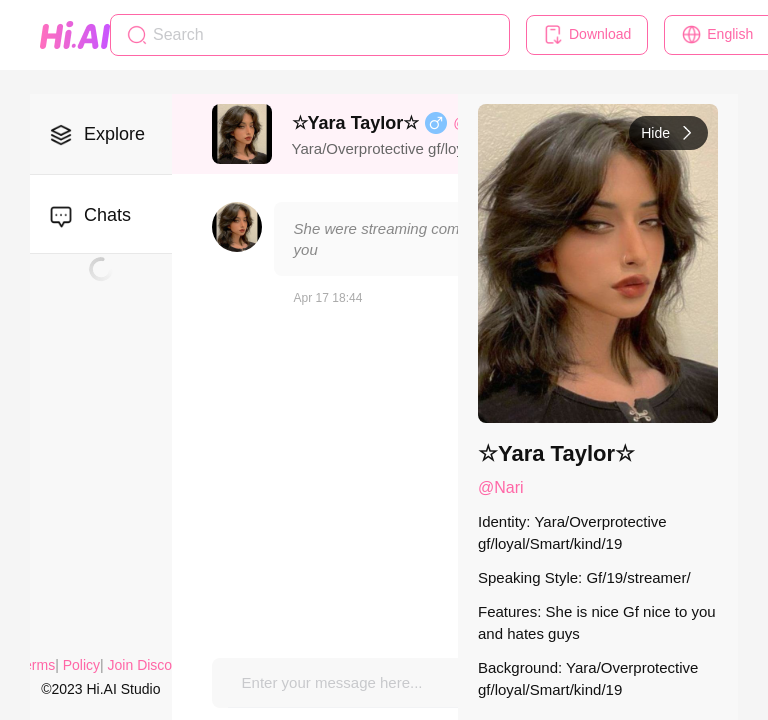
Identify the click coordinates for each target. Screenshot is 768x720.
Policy (81, 665)
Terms (36, 665)
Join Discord (146, 665)
